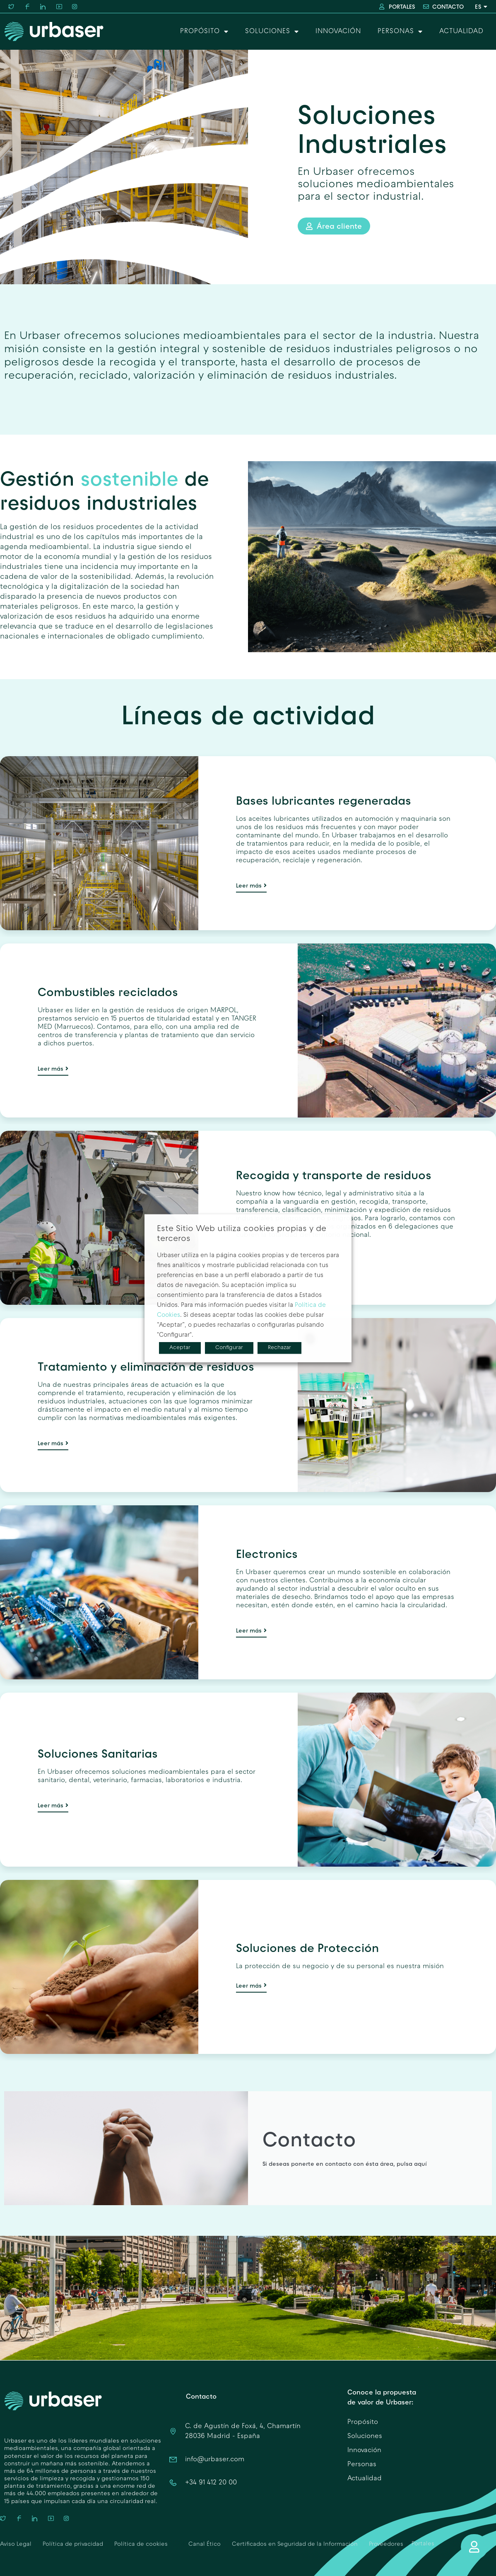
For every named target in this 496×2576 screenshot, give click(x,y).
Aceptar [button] (179, 1347)
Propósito (204, 31)
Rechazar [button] (279, 1347)
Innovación (338, 31)
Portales (423, 2544)
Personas (400, 31)
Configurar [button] (229, 1347)
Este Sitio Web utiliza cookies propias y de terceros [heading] (241, 1233)
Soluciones (272, 31)
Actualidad (461, 31)
